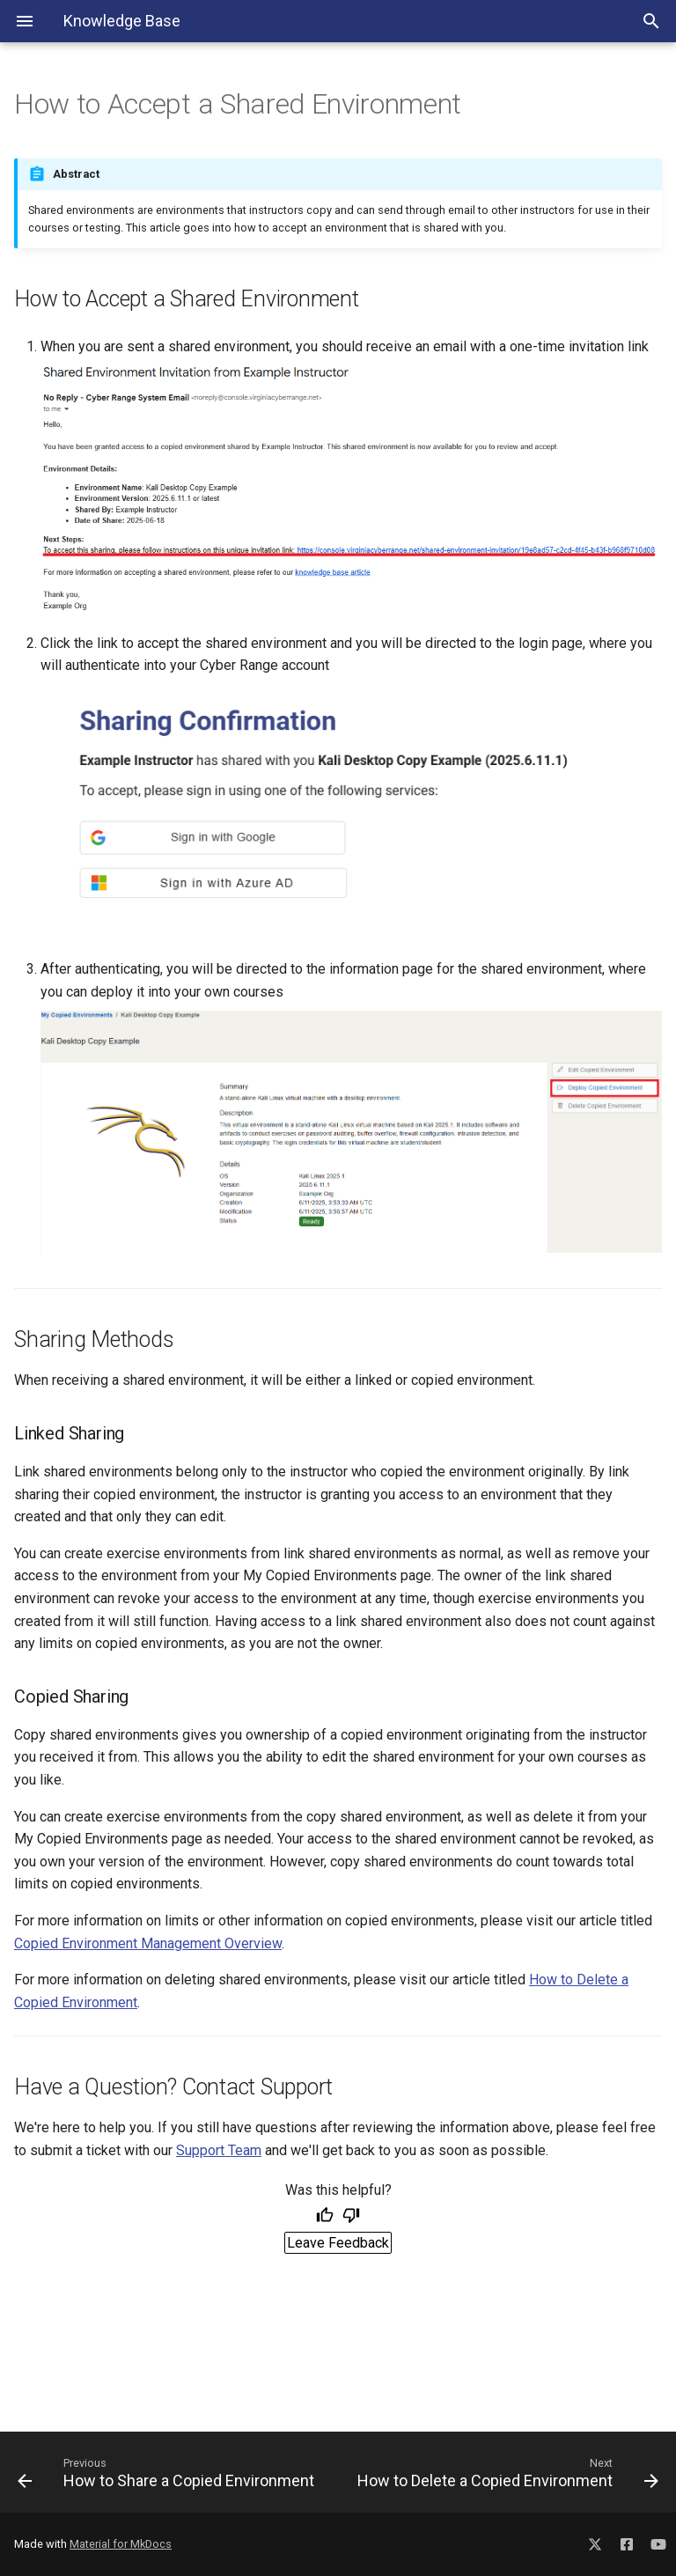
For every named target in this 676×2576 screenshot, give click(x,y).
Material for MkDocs (121, 2543)
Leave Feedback (338, 2242)
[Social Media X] (595, 2541)
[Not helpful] (351, 2217)
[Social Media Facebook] (627, 2541)
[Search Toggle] (651, 21)
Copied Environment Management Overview (148, 1943)
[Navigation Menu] (24, 21)
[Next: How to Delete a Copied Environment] (505, 2472)
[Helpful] (325, 2217)
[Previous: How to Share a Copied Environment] (171, 2472)
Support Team (218, 2150)
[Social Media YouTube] (658, 2541)
